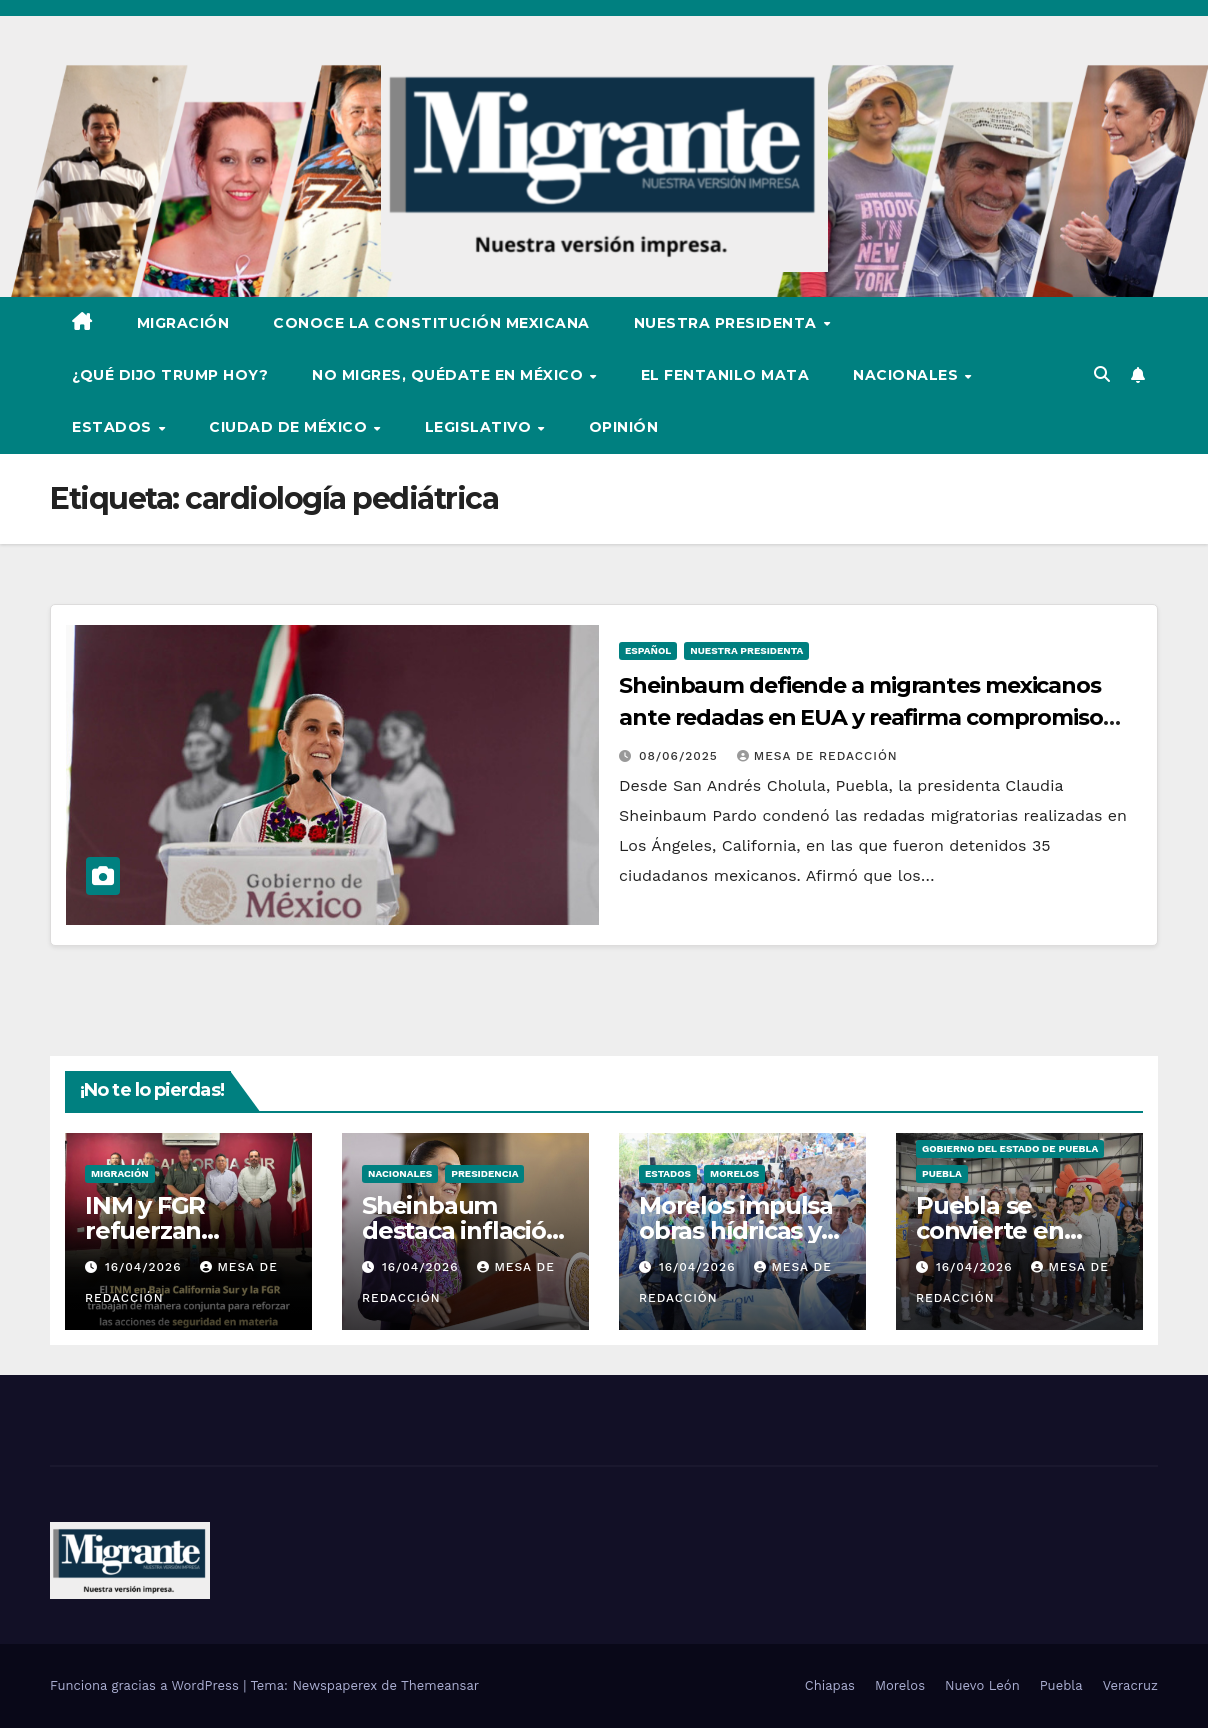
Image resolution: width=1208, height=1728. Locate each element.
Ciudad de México (290, 427)
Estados (114, 427)
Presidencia (484, 1173)
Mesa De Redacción (817, 756)
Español (648, 650)
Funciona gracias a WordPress (146, 1685)
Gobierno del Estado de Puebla (1010, 1148)
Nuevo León (982, 1685)
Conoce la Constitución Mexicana (431, 323)
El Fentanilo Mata (725, 375)
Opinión (624, 427)
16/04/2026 (145, 1267)
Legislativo (480, 427)
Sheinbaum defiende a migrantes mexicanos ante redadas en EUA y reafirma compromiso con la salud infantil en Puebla (861, 717)
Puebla (942, 1173)
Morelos (734, 1173)
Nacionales (908, 375)
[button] (1102, 374)
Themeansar (440, 1685)
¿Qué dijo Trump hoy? (170, 375)
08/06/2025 (681, 756)
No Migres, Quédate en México (450, 375)
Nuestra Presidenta (728, 323)
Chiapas (830, 1685)
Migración (183, 323)
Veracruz (1130, 1685)
